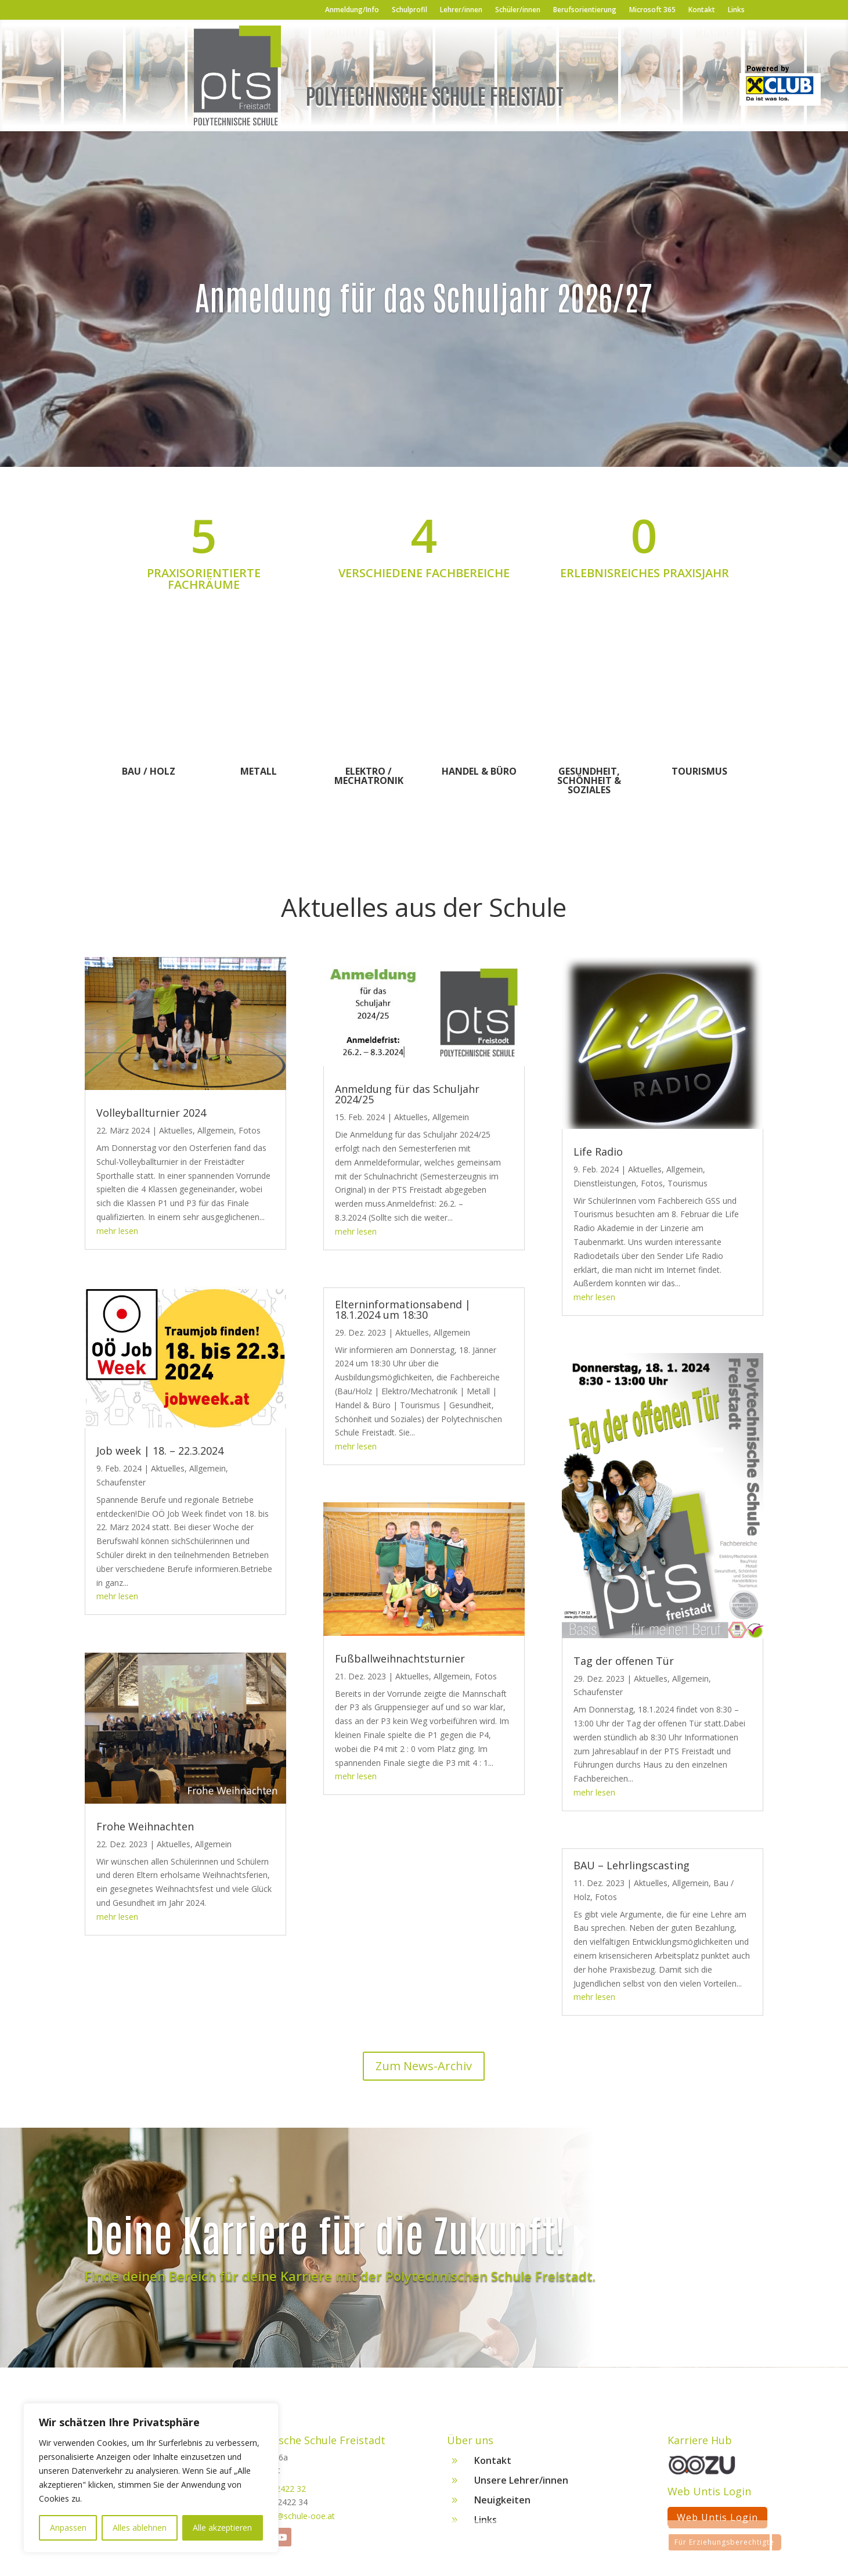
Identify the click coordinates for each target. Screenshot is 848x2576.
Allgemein (215, 1130)
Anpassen (68, 2527)
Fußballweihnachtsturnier (400, 1658)
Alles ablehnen (140, 2527)
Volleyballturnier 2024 (151, 1113)
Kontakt (701, 10)
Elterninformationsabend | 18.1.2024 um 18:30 (403, 1309)
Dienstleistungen (604, 1183)
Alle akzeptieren (222, 2527)
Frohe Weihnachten (145, 1826)
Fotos (250, 1130)
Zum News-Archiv (424, 2066)
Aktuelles (176, 1130)
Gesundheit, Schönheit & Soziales (589, 780)
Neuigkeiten (502, 2504)
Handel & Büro (479, 771)
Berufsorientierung (584, 10)
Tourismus (699, 771)
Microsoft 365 (652, 10)
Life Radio (598, 1152)
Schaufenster (121, 1482)
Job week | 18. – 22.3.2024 (159, 1451)
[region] (151, 2478)
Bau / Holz (148, 771)
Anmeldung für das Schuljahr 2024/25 (407, 1094)
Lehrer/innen (461, 10)
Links (736, 10)
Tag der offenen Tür (623, 1661)
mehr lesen (117, 1230)
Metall (258, 771)
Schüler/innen (517, 10)
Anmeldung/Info (352, 10)
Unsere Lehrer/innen (521, 2484)
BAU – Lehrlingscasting (631, 1865)
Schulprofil (409, 10)
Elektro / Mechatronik (368, 776)
